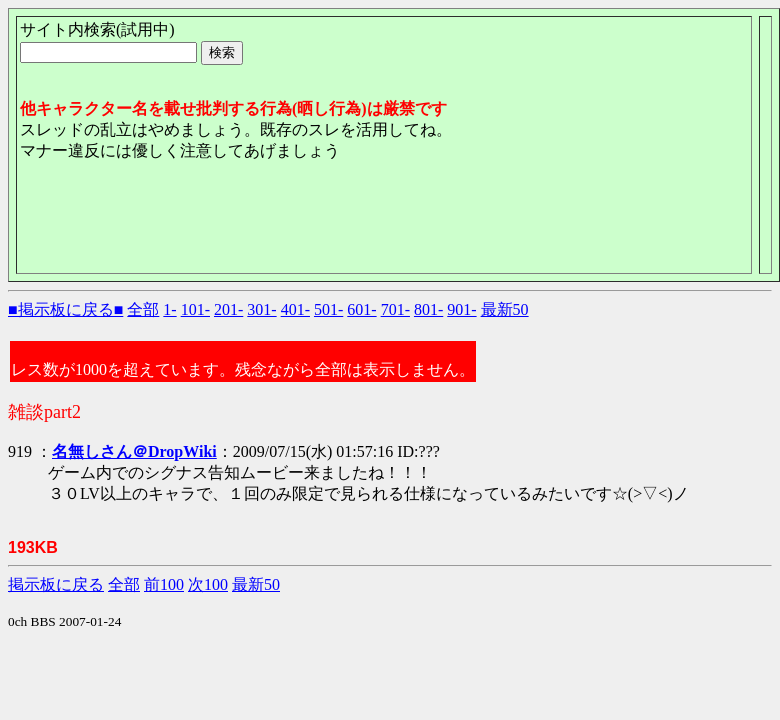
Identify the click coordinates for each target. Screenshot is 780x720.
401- (295, 309)
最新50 (505, 309)
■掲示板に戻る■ (65, 309)
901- (461, 309)
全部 (143, 309)
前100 (164, 584)
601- (361, 309)
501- (328, 309)
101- (195, 309)
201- (228, 309)
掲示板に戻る (56, 584)
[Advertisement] (384, 225)
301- (261, 309)
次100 (208, 584)
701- (395, 309)
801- (428, 309)
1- (169, 309)
